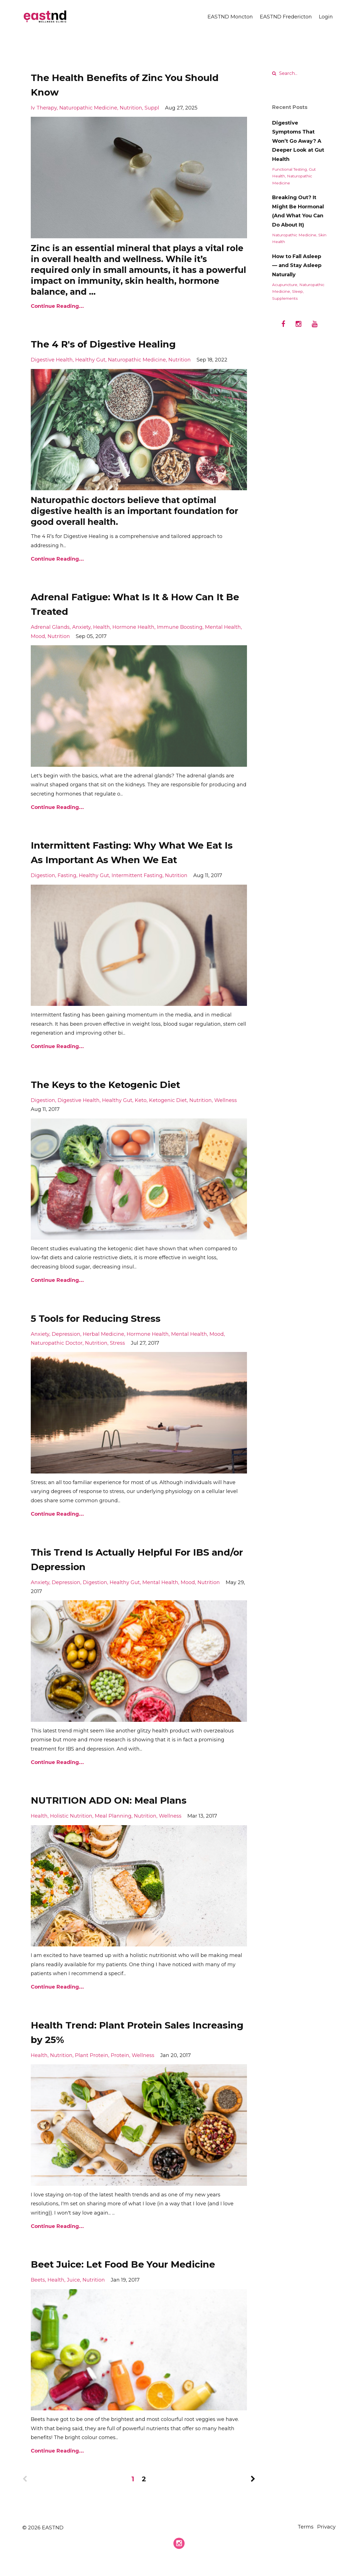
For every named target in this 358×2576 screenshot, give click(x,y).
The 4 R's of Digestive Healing (117, 343)
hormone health (133, 627)
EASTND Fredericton (286, 17)
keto (141, 1100)
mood (38, 636)
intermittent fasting (137, 875)
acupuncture (284, 284)
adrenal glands (50, 627)
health (101, 627)
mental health (223, 627)
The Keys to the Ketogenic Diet (121, 1084)
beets (38, 2294)
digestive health (52, 360)
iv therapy (44, 108)
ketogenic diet (168, 1100)
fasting (67, 875)
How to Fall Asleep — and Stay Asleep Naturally (296, 265)
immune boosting (179, 627)
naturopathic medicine (88, 108)
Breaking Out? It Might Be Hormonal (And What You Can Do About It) (298, 211)
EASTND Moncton (230, 17)
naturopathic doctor (57, 1343)
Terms (302, 2542)
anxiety (81, 627)
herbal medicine (103, 1334)
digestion (43, 875)
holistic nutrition (71, 1816)
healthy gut (90, 360)
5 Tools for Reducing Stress (110, 1318)
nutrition (131, 108)
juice (73, 2294)
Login (326, 17)
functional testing (289, 169)
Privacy (326, 2542)
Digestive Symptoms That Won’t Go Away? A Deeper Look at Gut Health (298, 141)
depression (66, 1334)
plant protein (91, 2055)
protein (120, 2055)
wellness (225, 1100)
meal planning (113, 1816)
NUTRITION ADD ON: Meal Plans (123, 1799)
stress (117, 1343)
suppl (152, 108)
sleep (297, 291)
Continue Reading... (57, 306)
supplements (285, 298)
